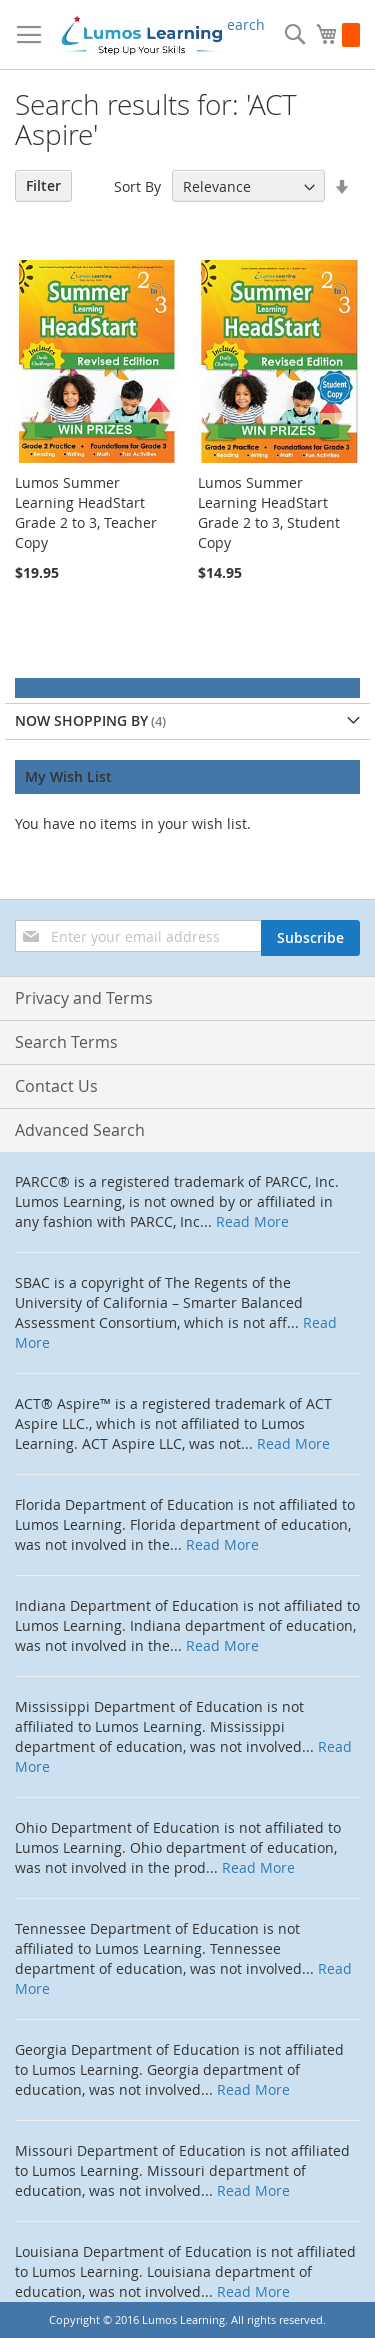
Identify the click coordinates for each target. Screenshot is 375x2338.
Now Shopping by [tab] (81, 720)
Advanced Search (80, 1130)
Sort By (137, 186)
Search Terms (66, 1042)
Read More (252, 1221)
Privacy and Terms (84, 998)
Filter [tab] (43, 185)
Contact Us (56, 1086)
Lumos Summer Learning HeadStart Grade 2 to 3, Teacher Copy (86, 512)
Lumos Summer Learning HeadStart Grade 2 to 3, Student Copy (269, 512)
